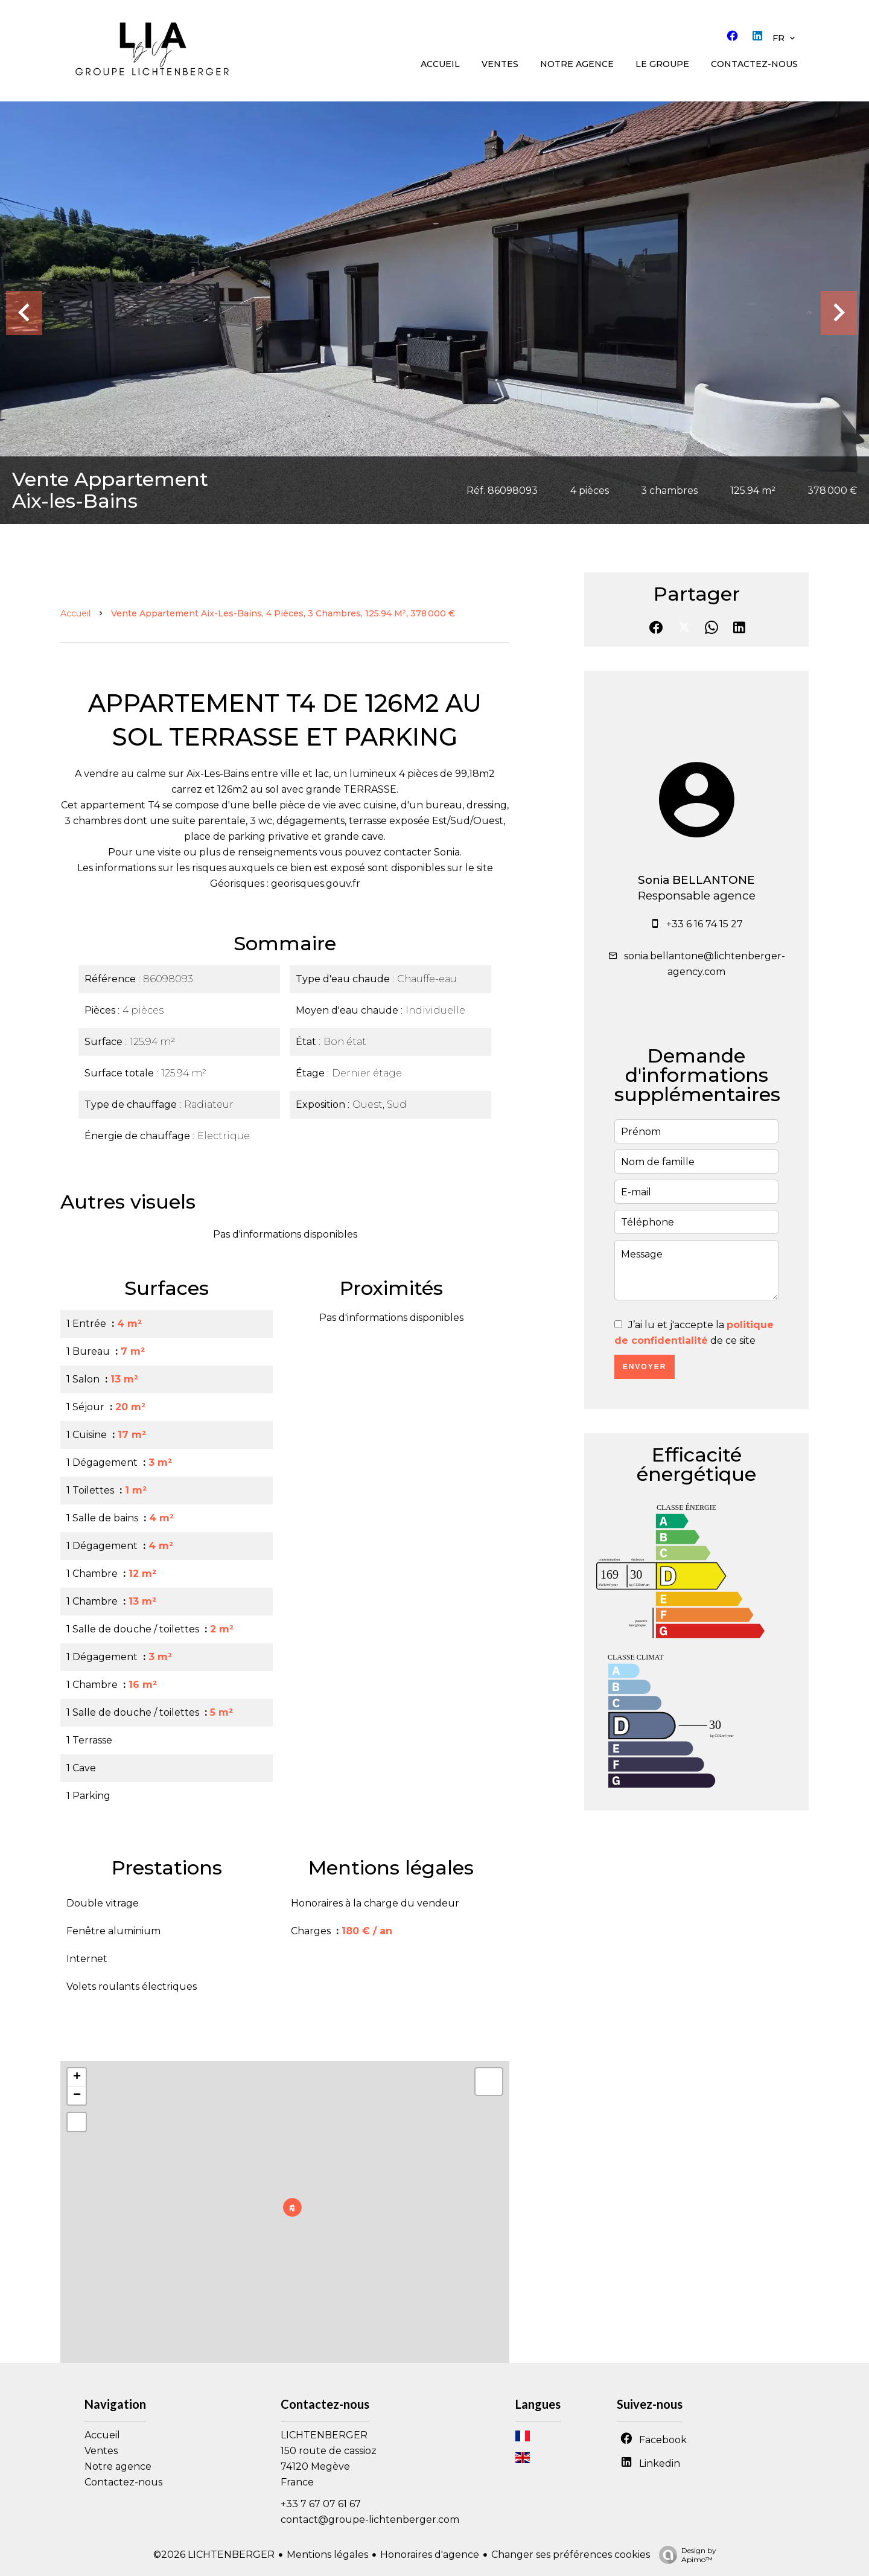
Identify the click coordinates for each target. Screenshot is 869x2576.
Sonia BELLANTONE (696, 880)
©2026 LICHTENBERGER (214, 2554)
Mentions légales (327, 2554)
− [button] (77, 2095)
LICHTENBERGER (324, 2435)
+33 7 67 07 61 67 (321, 2504)
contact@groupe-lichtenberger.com (370, 2519)
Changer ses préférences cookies (570, 2554)
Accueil (75, 613)
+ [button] (77, 2077)
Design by (684, 2555)
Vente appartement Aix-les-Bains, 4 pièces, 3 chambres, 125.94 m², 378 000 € (283, 613)
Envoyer (645, 1367)
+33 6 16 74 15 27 (704, 924)
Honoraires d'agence (429, 2554)
